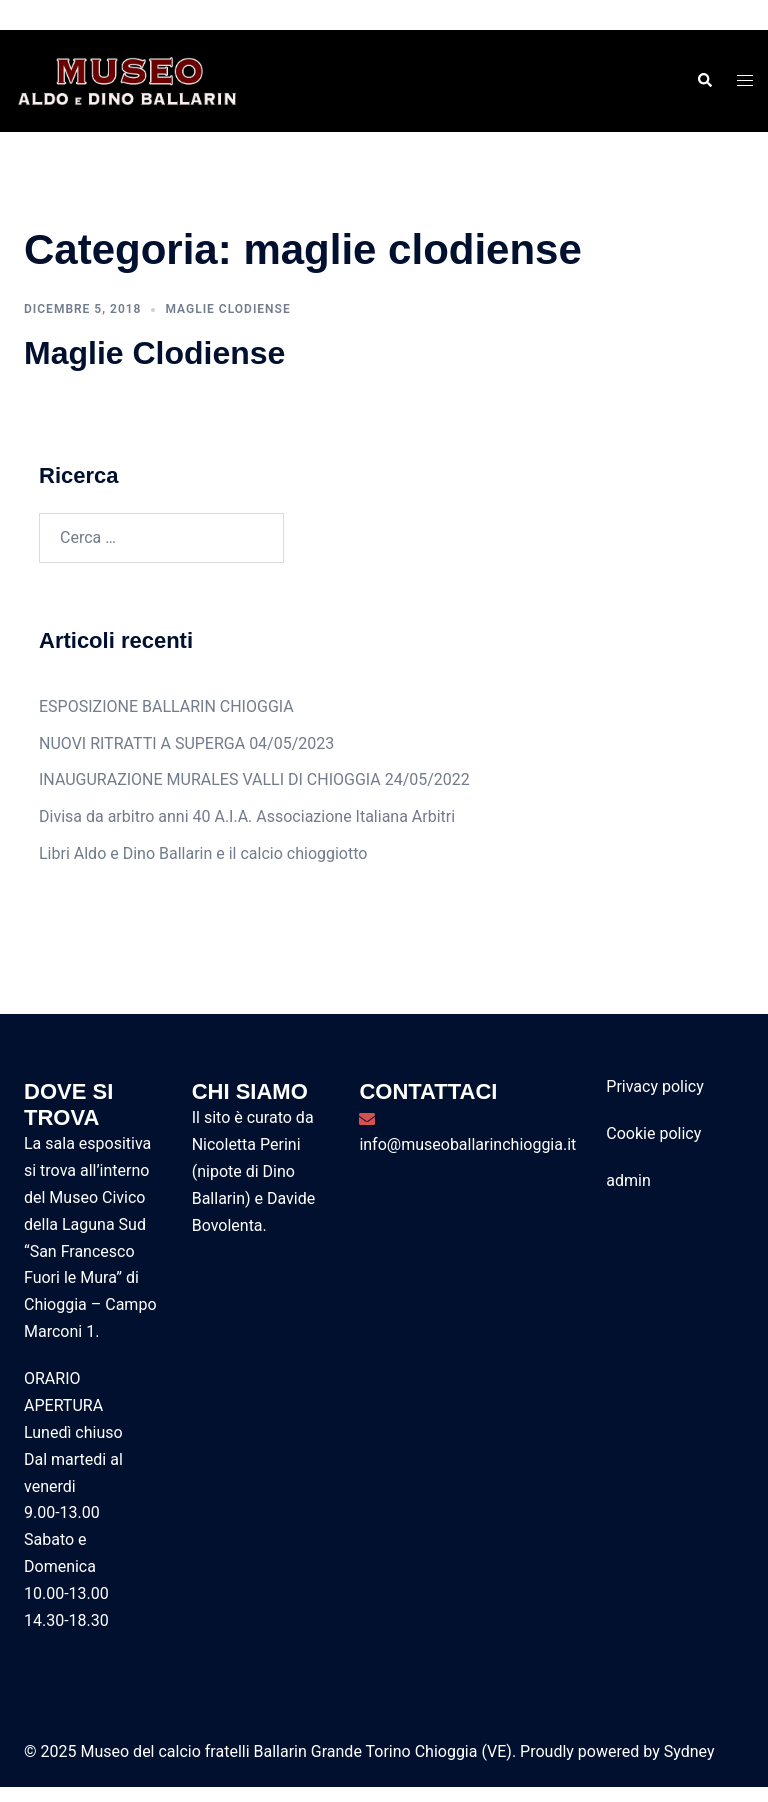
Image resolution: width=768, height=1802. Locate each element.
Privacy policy (655, 1086)
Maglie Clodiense (154, 353)
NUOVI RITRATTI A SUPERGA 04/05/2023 (186, 743)
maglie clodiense (227, 309)
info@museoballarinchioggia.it (467, 1144)
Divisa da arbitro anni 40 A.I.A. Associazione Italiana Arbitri (247, 816)
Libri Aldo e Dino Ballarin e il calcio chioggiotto (203, 853)
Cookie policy (653, 1133)
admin (628, 1180)
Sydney (689, 1751)
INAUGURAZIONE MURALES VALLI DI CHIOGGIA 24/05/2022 (254, 779)
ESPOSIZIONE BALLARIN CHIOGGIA (166, 706)
